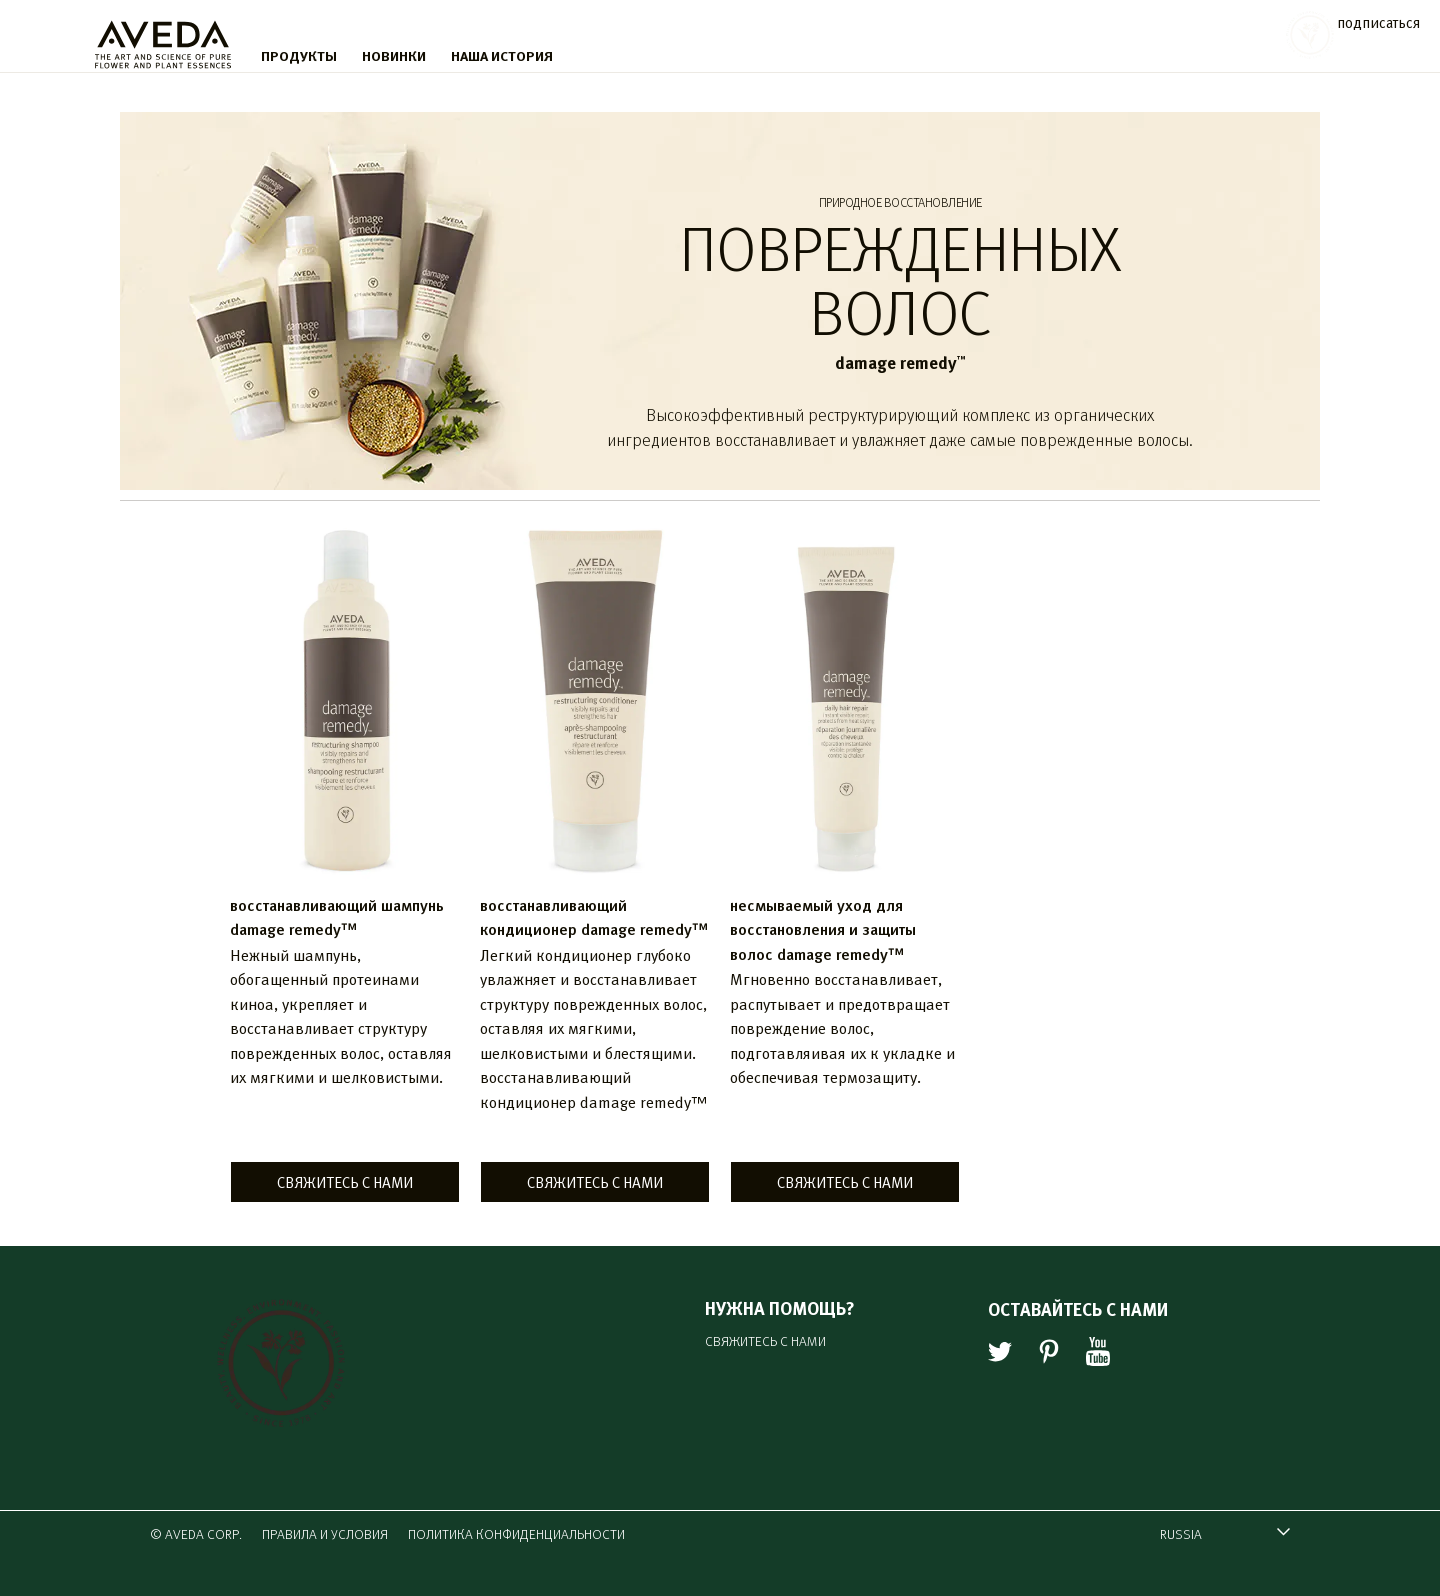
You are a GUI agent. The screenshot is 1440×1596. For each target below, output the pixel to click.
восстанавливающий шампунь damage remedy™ (337, 916)
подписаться (1378, 21)
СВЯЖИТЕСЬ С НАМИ (345, 1181)
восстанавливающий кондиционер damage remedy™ (594, 916)
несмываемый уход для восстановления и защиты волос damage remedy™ (823, 929)
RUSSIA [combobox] (1215, 1536)
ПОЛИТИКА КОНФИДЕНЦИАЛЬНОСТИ (516, 1533)
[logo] (163, 40)
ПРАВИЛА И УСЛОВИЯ (325, 1533)
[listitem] (345, 868)
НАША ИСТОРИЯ (502, 55)
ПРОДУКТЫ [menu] (299, 55)
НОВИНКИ (394, 55)
